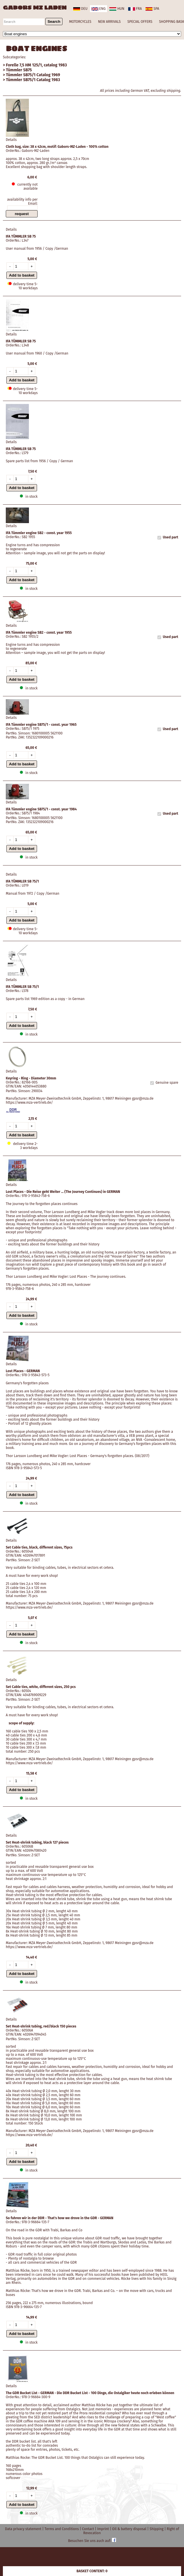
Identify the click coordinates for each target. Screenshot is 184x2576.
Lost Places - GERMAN (23, 1371)
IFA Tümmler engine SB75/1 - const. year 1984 (41, 809)
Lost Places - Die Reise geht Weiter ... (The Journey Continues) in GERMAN (63, 1192)
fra (135, 9)
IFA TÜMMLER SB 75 (21, 236)
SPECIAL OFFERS (139, 22)
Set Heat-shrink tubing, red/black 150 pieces (41, 2026)
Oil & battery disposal (129, 2529)
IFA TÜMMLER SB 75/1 (22, 881)
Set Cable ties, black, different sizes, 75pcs (39, 1547)
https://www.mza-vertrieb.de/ (29, 1102)
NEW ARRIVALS (109, 22)
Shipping (157, 2529)
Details (11, 140)
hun (116, 9)
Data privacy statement (23, 2529)
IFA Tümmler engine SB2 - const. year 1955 (39, 533)
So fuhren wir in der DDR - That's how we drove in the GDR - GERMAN (59, 2218)
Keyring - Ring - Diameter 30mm (31, 1078)
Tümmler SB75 (19, 70)
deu (80, 9)
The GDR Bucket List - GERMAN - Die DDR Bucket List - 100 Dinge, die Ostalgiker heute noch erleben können (90, 2393)
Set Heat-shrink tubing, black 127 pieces (37, 1842)
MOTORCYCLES (80, 22)
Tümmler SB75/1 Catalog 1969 (33, 74)
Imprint (103, 2529)
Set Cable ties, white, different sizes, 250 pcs (41, 1687)
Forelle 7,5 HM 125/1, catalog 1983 (36, 65)
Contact (88, 2529)
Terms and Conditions (62, 2529)
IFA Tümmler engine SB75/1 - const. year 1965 (41, 725)
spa (152, 9)
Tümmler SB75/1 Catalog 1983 (33, 79)
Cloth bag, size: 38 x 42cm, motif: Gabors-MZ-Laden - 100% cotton (57, 147)
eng (98, 9)
